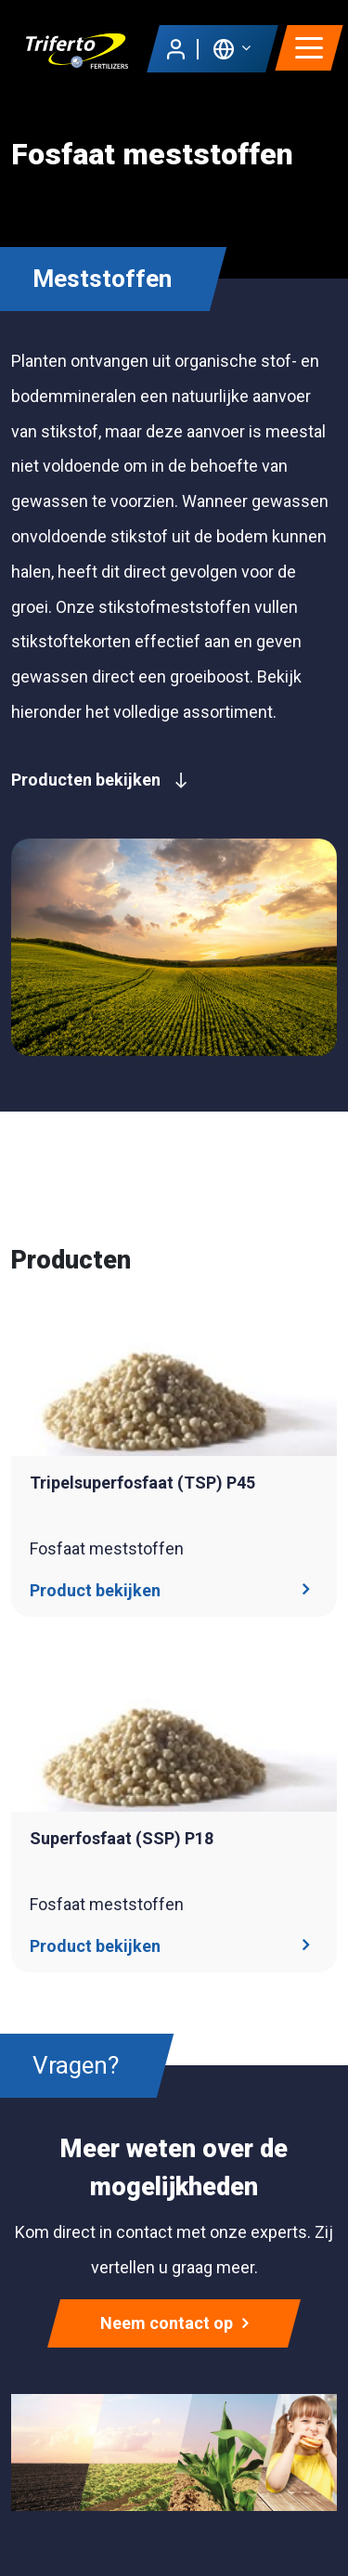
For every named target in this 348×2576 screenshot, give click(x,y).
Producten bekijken (99, 779)
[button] (232, 48)
